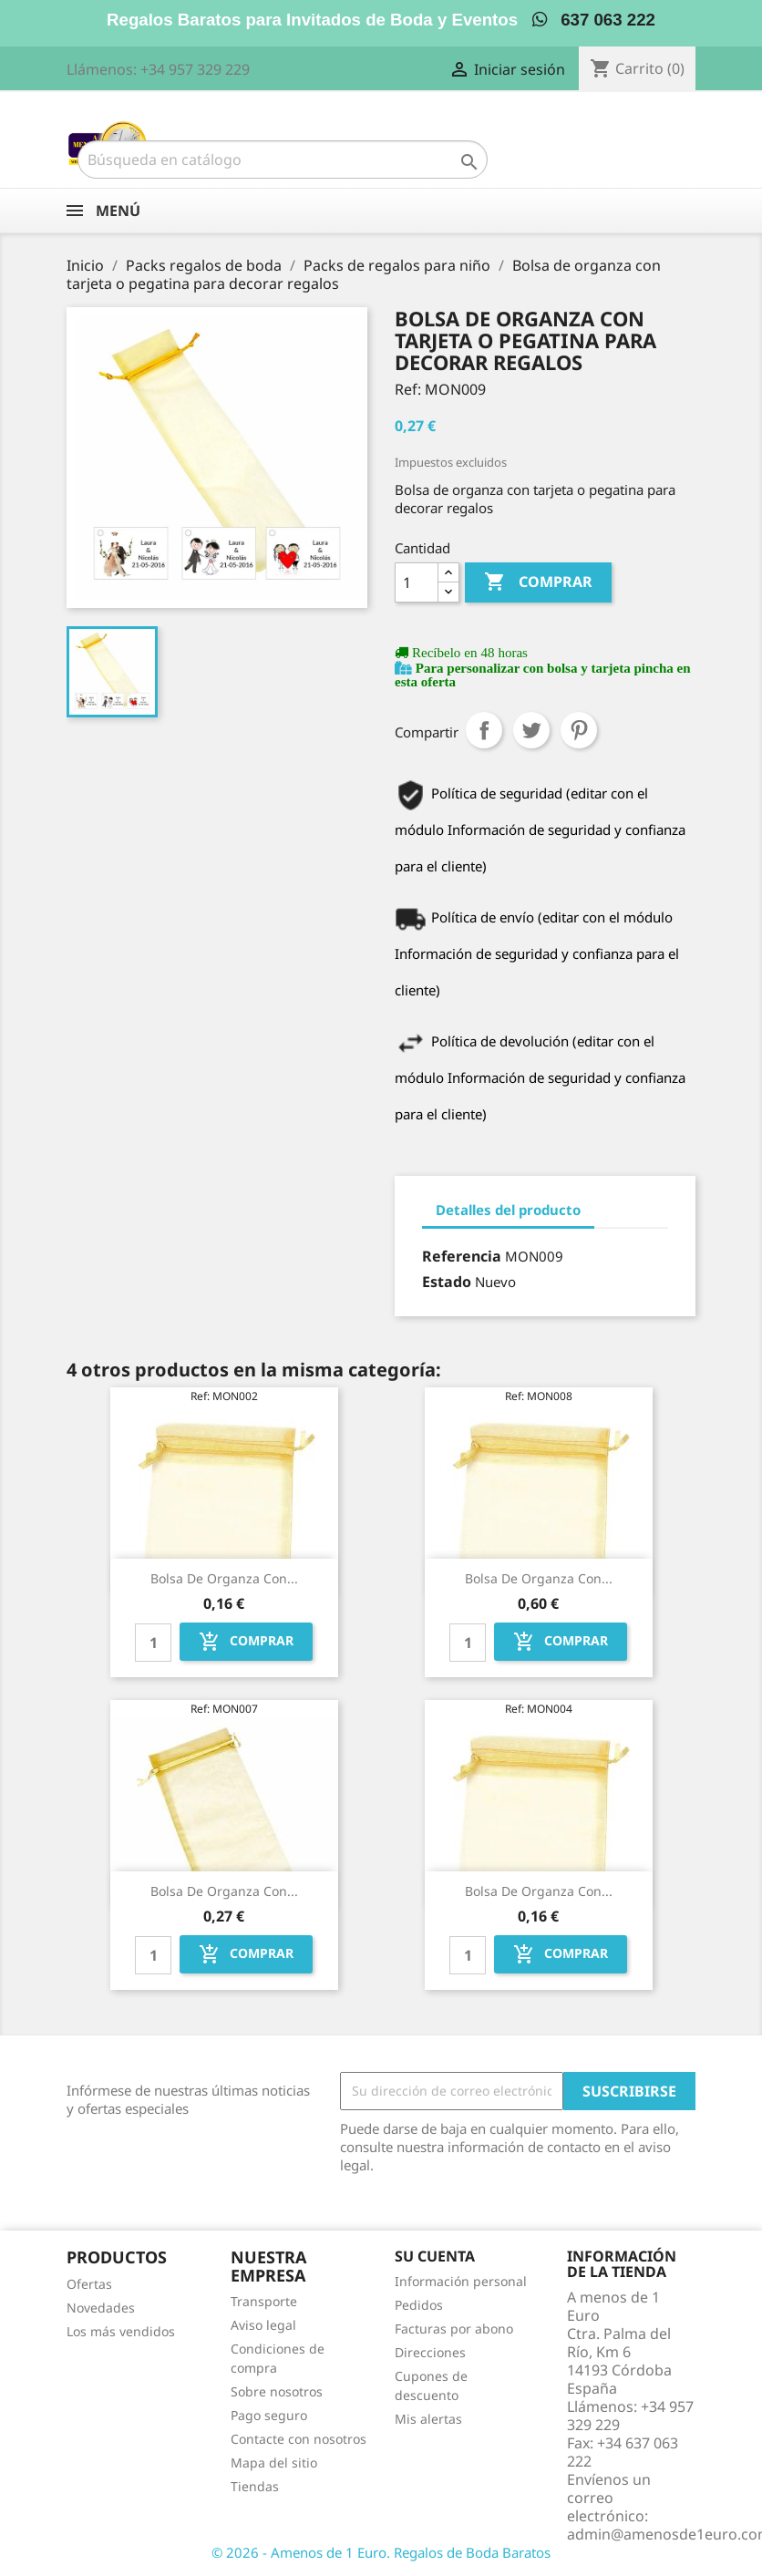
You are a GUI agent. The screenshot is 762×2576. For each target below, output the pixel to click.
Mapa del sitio (274, 2462)
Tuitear (531, 730)
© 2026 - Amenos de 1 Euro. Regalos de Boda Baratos (381, 2552)
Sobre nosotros (277, 2391)
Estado (446, 1282)
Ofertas (89, 2284)
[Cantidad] (416, 582)
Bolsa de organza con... (224, 1578)
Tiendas (255, 2486)
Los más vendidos (121, 2331)
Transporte (264, 2301)
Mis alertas (428, 2418)
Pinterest (579, 730)
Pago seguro (269, 2415)
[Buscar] (282, 159)
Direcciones (430, 2352)
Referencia (461, 1256)
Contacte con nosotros (298, 2438)
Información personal (461, 2281)
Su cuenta (435, 2256)
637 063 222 (593, 19)
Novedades (101, 2307)
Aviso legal (263, 2325)
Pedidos (419, 2304)
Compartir (484, 730)
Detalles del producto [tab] (508, 1209)
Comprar (538, 582)
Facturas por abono (454, 2328)
